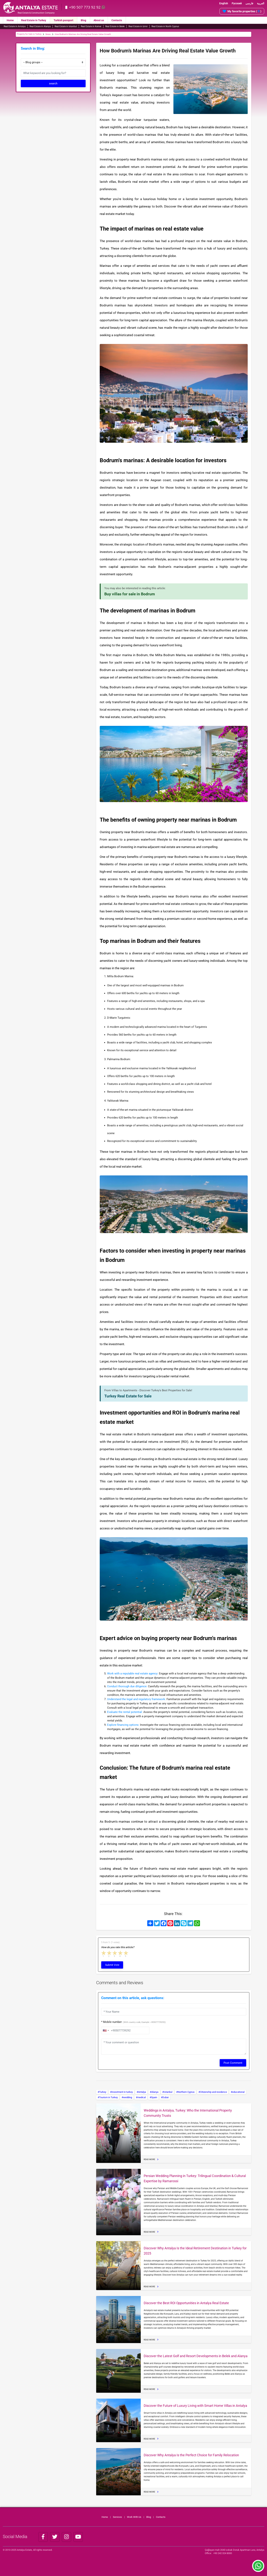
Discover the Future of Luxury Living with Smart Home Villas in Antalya (195, 2406)
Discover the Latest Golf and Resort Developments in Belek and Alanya (196, 2356)
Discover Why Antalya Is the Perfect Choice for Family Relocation (191, 2455)
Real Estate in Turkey (33, 20)
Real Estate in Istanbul (66, 26)
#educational (238, 2092)
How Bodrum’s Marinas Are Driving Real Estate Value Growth (83, 34)
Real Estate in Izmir (138, 26)
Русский (237, 3)
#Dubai (165, 2097)
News (48, 34)
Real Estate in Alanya (40, 26)
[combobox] (105, 2030)
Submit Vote (112, 1964)
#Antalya (141, 2092)
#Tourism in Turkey (108, 2097)
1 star (104, 1953)
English (223, 3)
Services (117, 2517)
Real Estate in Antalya (15, 26)
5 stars (126, 1953)
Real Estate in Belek (115, 26)
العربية (260, 3)
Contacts (116, 20)
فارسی (249, 3)
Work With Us (134, 2517)
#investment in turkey (121, 2092)
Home (10, 20)
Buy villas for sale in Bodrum (129, 594)
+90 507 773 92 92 (85, 7)
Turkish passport (63, 20)
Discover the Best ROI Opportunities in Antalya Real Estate (186, 2303)
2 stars (109, 1953)
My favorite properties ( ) (241, 11)
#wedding (127, 2097)
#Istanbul (167, 2092)
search (53, 83)
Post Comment (233, 2063)
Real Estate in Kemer (91, 26)
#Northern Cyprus (185, 2092)
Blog (83, 20)
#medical (141, 2097)
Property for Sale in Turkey (29, 34)
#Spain (153, 2097)
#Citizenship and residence (212, 2092)
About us (99, 20)
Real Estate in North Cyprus (165, 26)
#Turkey (102, 2092)
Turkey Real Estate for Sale (128, 1396)
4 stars (120, 1953)
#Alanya (154, 2092)
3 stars (115, 1953)
